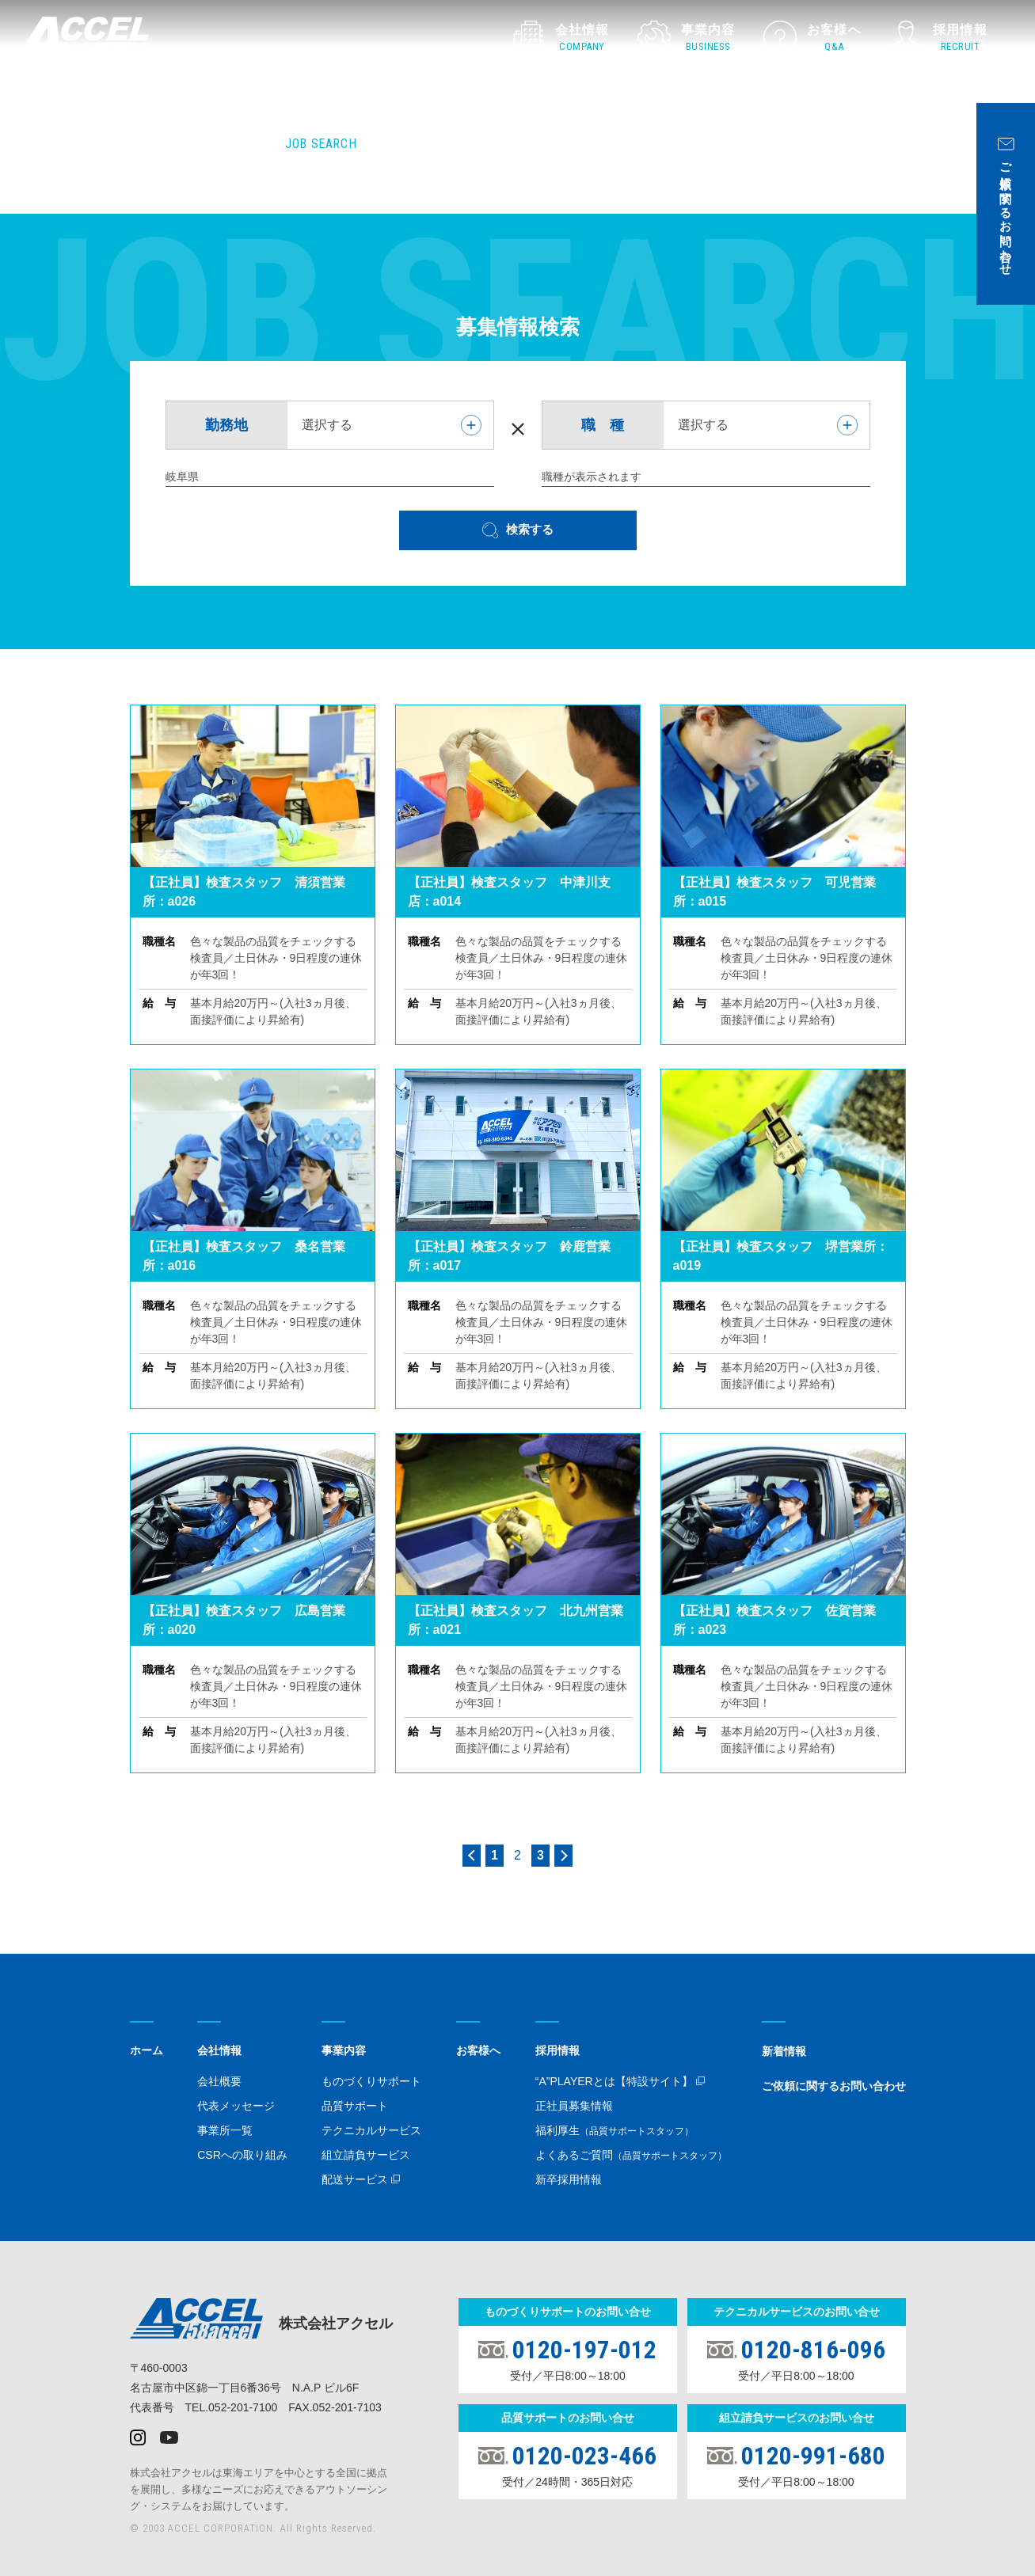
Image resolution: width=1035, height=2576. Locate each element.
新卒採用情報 (568, 2179)
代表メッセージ (236, 2105)
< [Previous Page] (471, 1856)
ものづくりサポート (371, 2081)
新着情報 (784, 2051)
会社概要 (219, 2081)
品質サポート (355, 2105)
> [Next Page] (563, 1856)
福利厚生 (614, 2130)
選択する (327, 424)
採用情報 (557, 2050)
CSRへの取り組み (242, 2155)
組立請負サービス (366, 2155)
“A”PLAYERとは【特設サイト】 (614, 2081)
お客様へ (478, 2050)
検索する (530, 529)
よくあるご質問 (631, 2155)
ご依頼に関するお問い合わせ (834, 2086)
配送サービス (355, 2179)
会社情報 (219, 2050)
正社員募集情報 (574, 2105)
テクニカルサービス (371, 2130)
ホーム (146, 2050)
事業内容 (344, 2050)
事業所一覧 (225, 2130)
